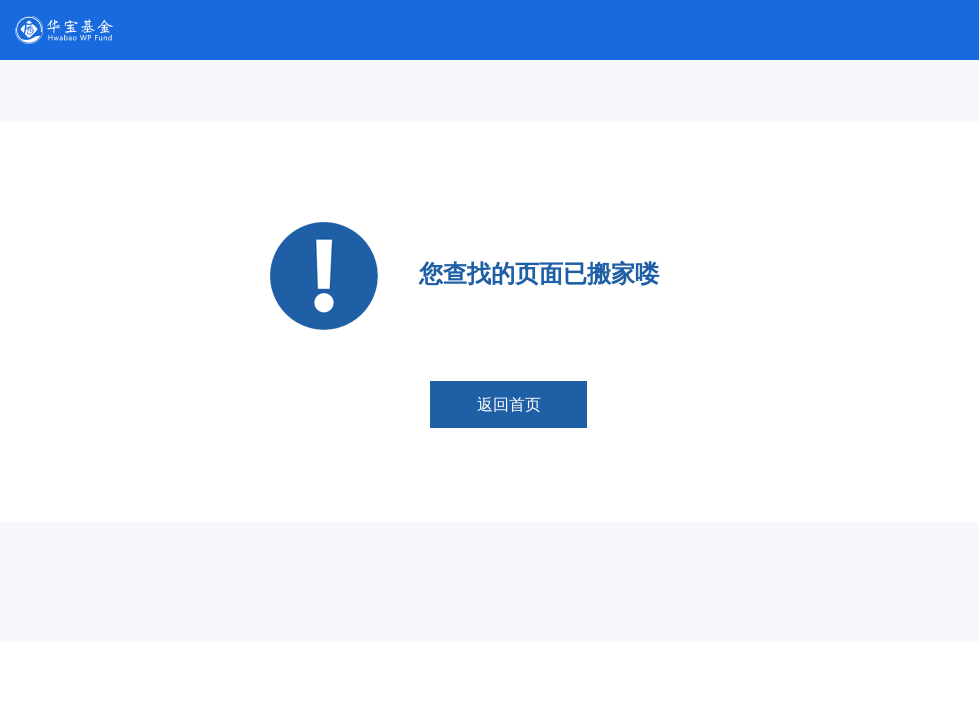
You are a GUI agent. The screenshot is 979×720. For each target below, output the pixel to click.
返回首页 (509, 404)
